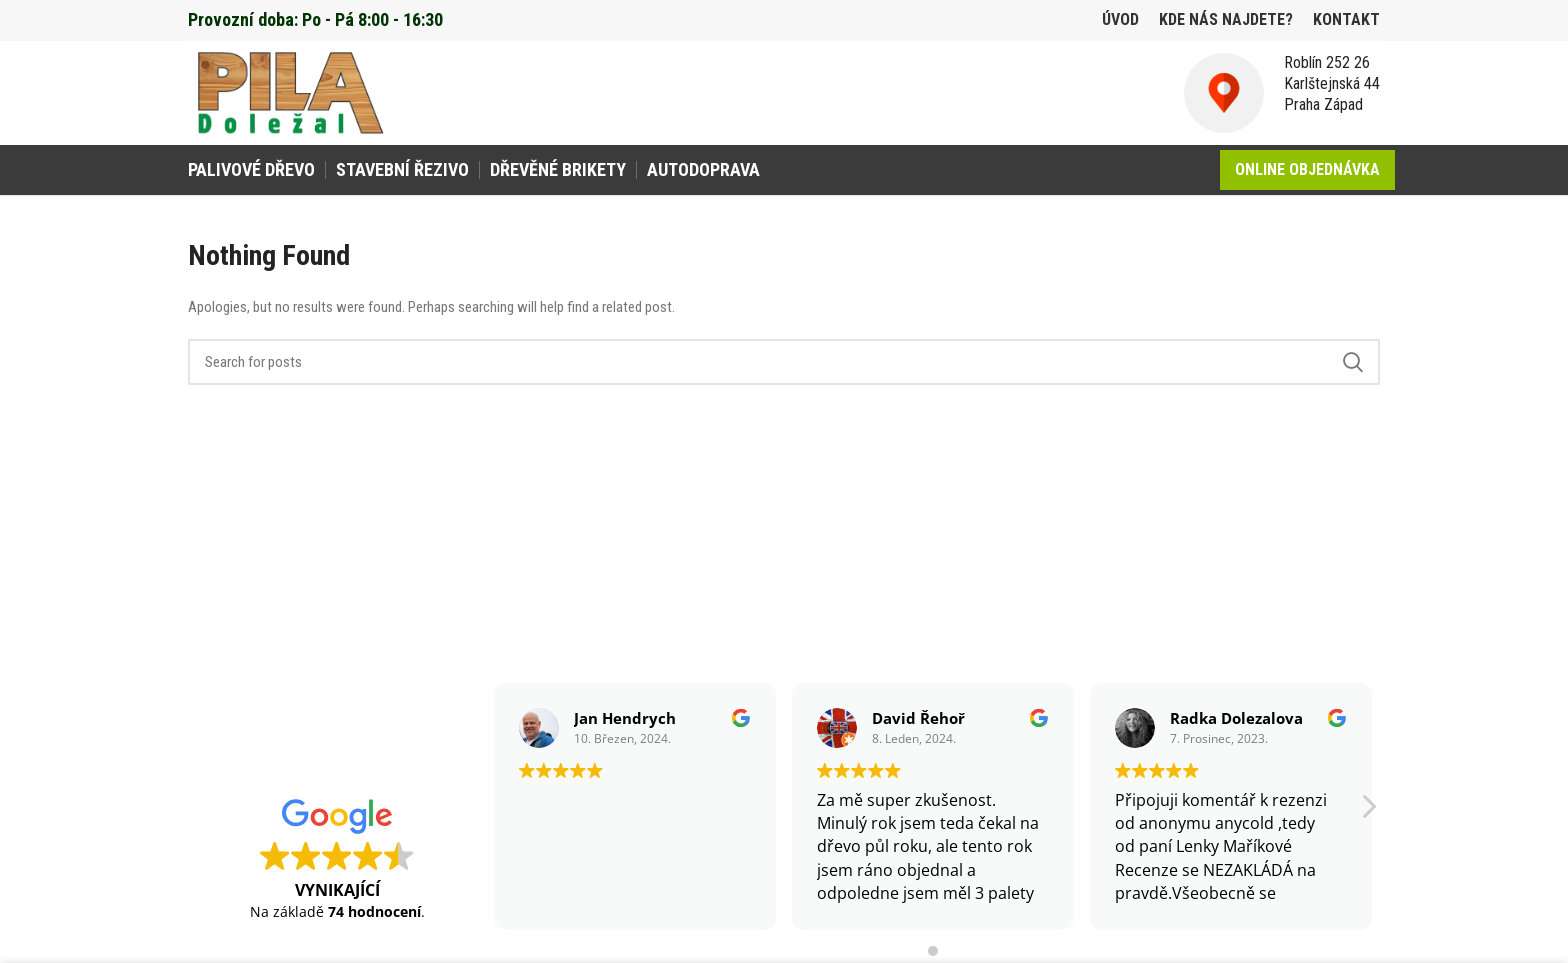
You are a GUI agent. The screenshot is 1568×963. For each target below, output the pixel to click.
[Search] (784, 362)
